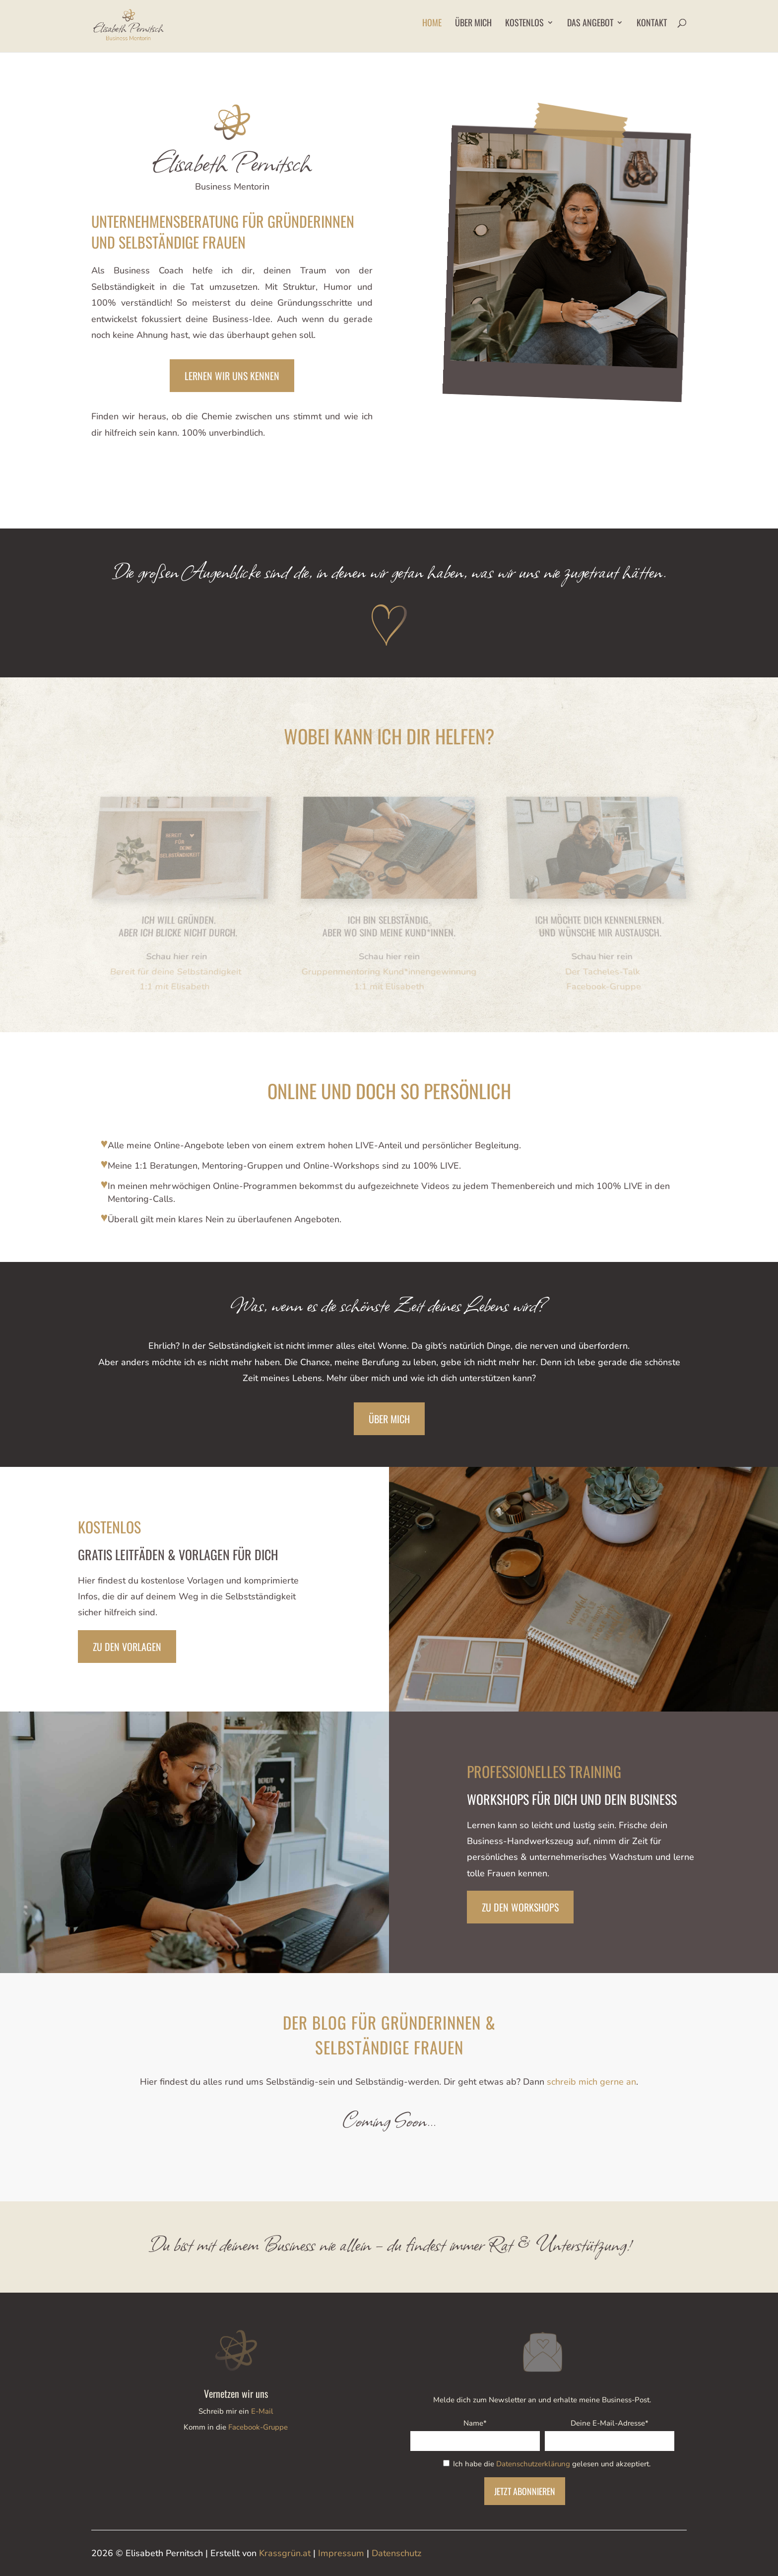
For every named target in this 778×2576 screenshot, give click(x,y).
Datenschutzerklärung (533, 2464)
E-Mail (262, 2411)
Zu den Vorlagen (127, 1646)
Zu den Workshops (520, 1907)
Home (432, 24)
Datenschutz (396, 2553)
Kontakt (652, 24)
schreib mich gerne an (591, 2082)
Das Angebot (590, 24)
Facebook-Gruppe (258, 2427)
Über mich (473, 24)
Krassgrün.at (285, 2553)
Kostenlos (524, 24)
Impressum (341, 2553)
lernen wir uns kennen (232, 375)
